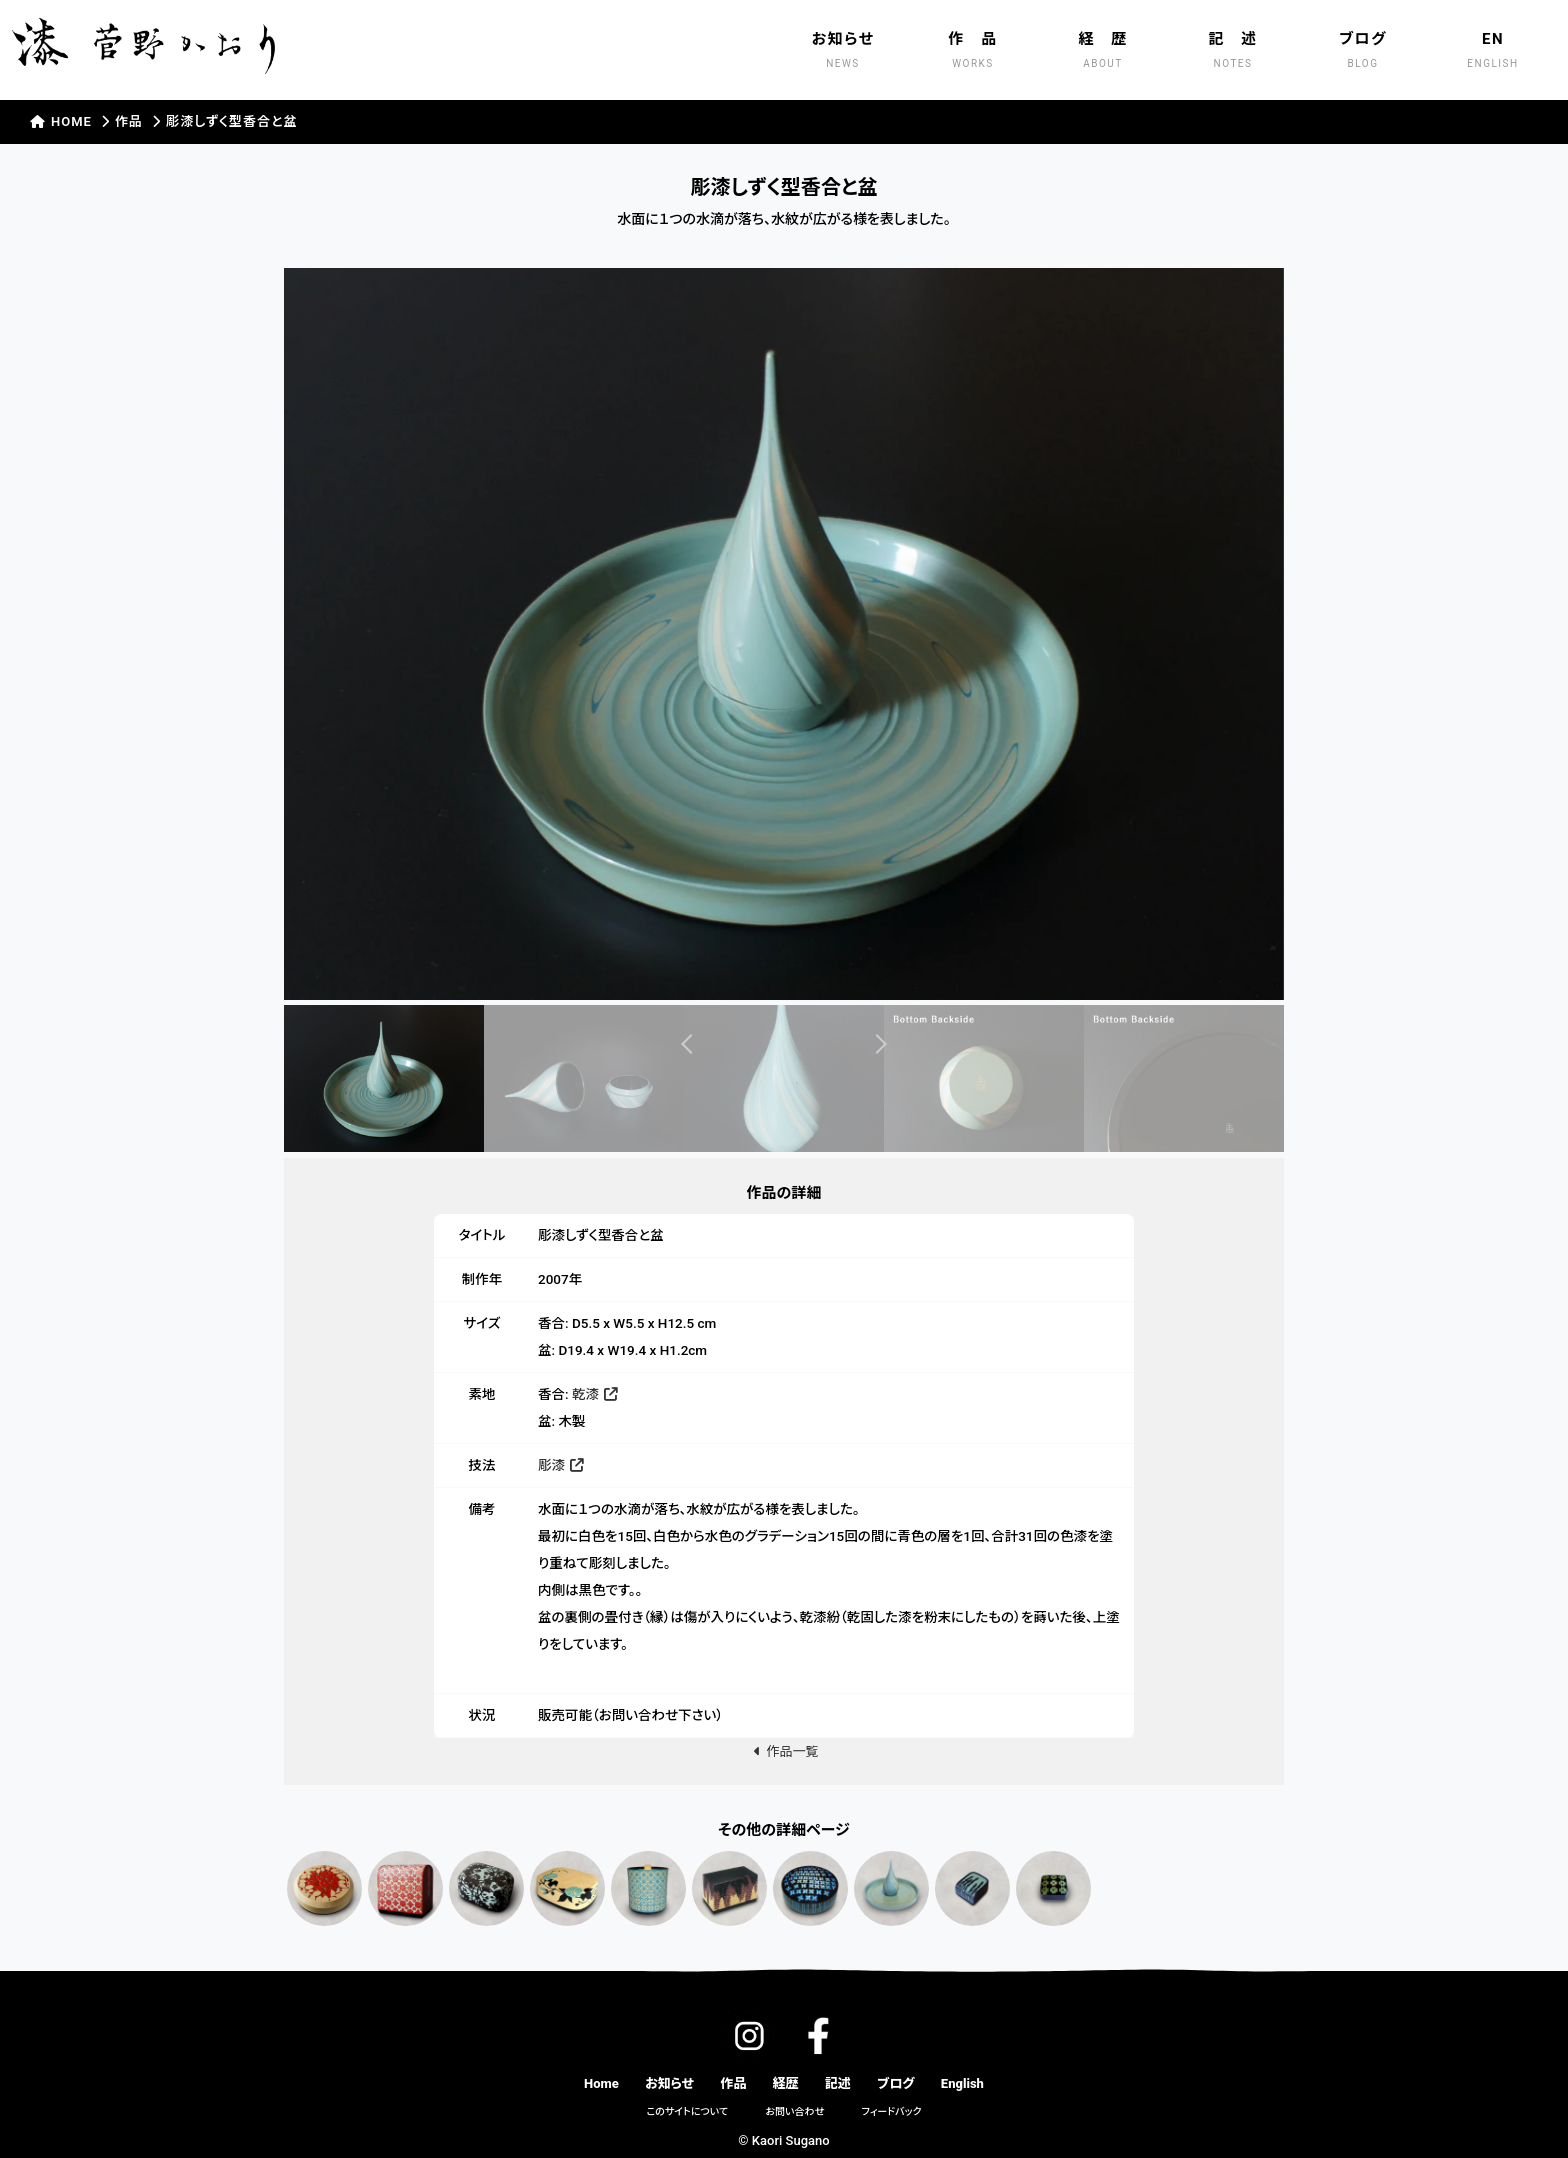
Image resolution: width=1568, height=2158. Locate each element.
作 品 (973, 52)
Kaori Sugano (791, 2140)
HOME (63, 121)
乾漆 (595, 1394)
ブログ (1363, 52)
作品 (129, 121)
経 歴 (1103, 52)
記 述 (1233, 52)
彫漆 (561, 1465)
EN (1493, 52)
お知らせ (843, 52)
